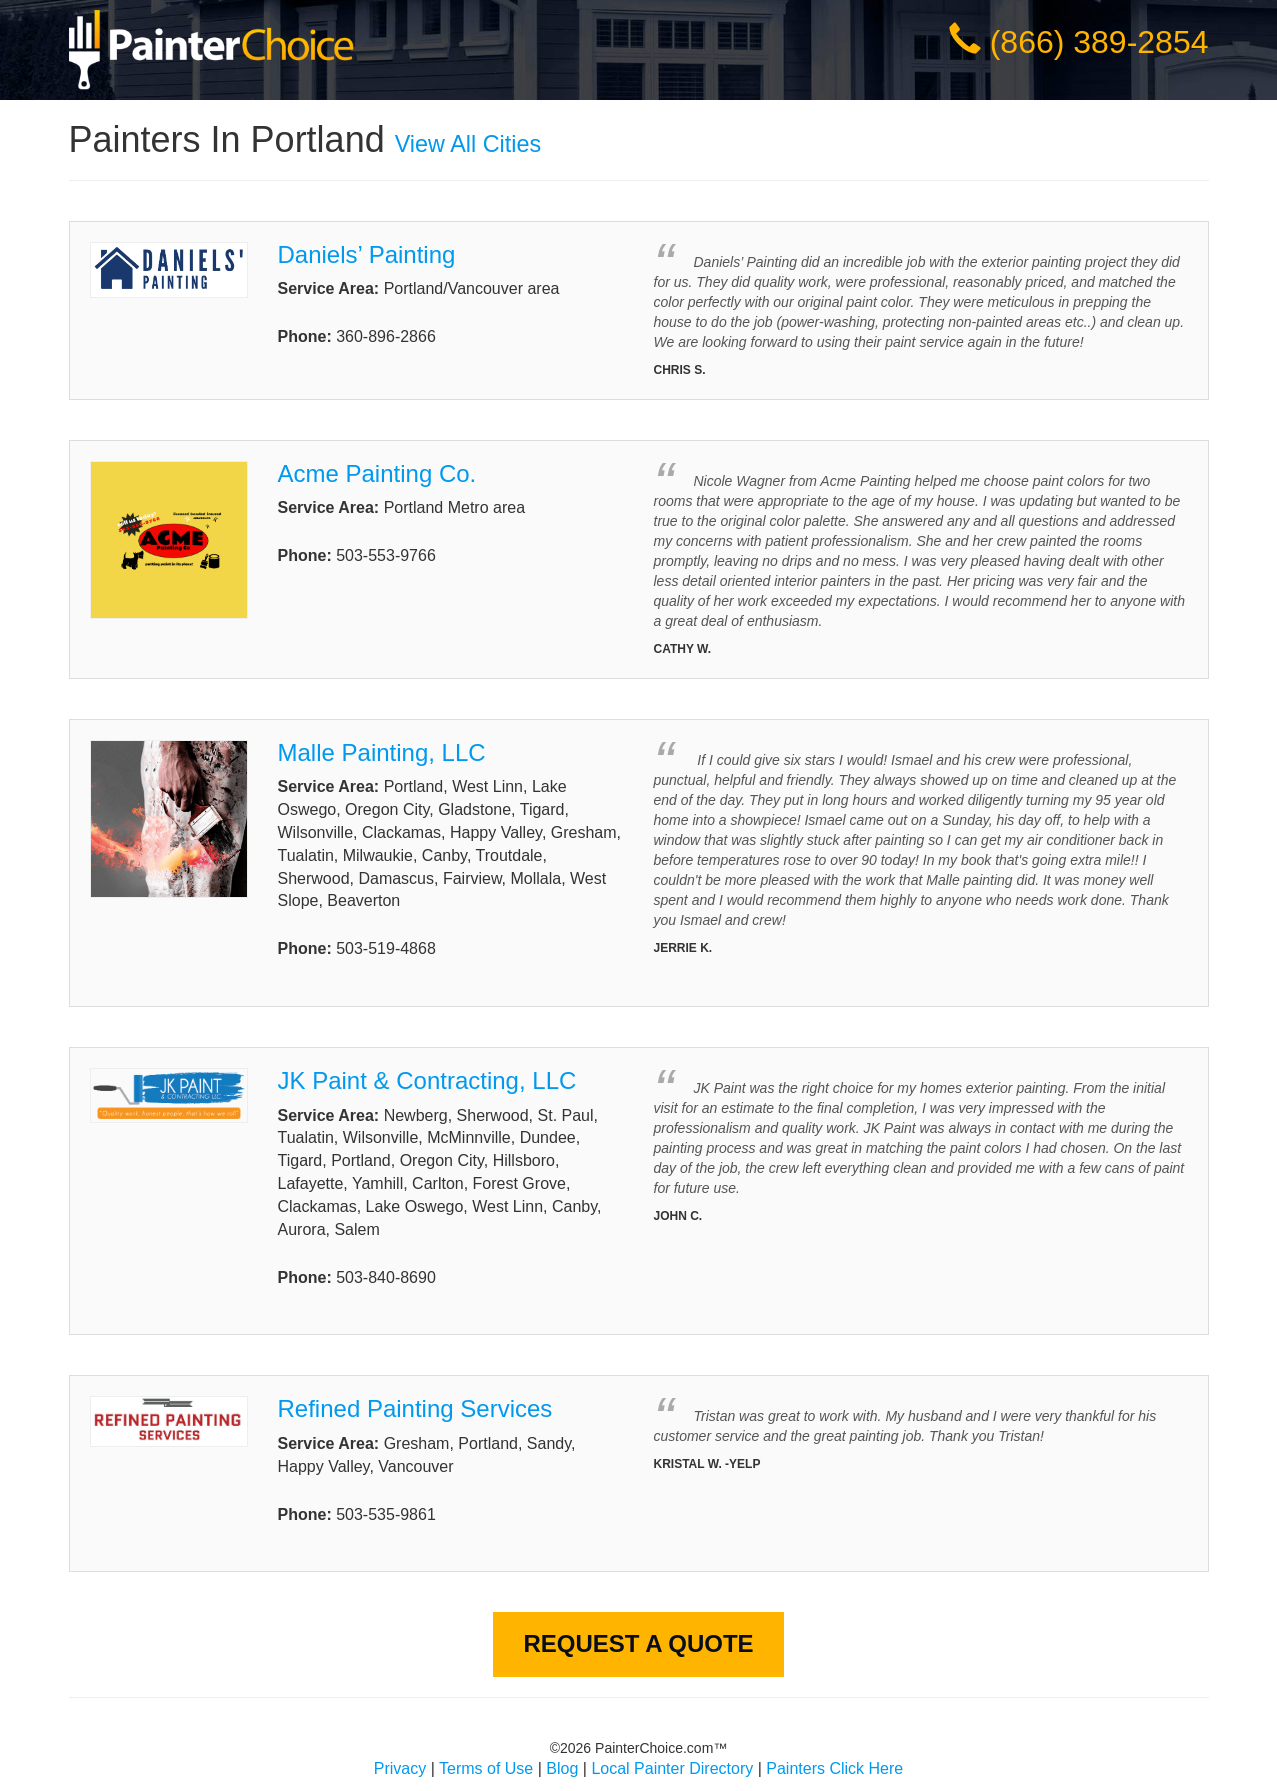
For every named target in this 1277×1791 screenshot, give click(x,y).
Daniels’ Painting (367, 254)
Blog (562, 1768)
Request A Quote (638, 1643)
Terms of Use (486, 1768)
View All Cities (468, 144)
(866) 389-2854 (1099, 42)
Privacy (400, 1768)
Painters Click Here (834, 1768)
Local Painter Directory (672, 1768)
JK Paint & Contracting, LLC (427, 1080)
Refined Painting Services (415, 1408)
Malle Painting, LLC (382, 752)
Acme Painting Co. (377, 473)
